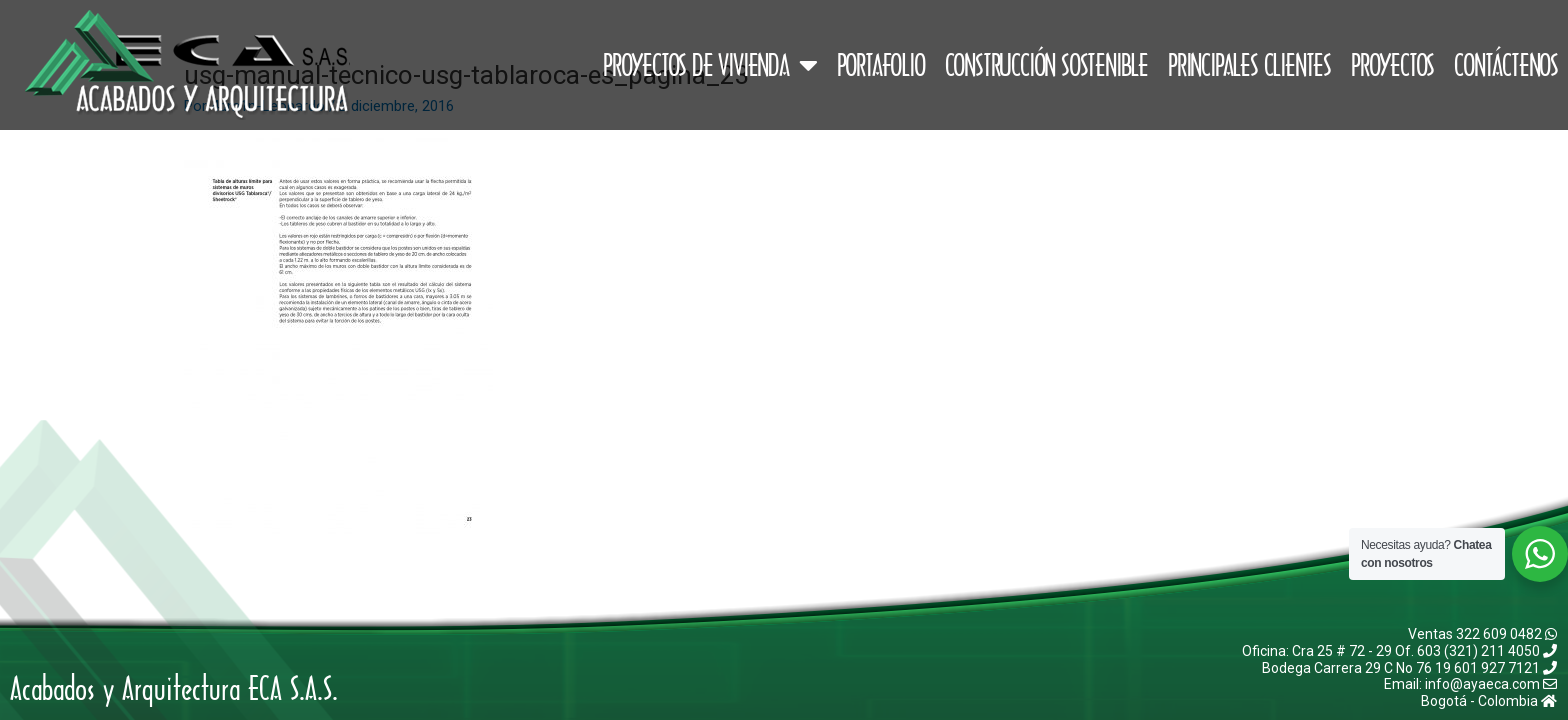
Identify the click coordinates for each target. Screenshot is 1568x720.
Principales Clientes (1249, 65)
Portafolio (881, 65)
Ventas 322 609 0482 (1482, 634)
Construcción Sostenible (1046, 65)
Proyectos (1392, 65)
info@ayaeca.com (1491, 684)
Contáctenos (1506, 65)
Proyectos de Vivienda (710, 65)
